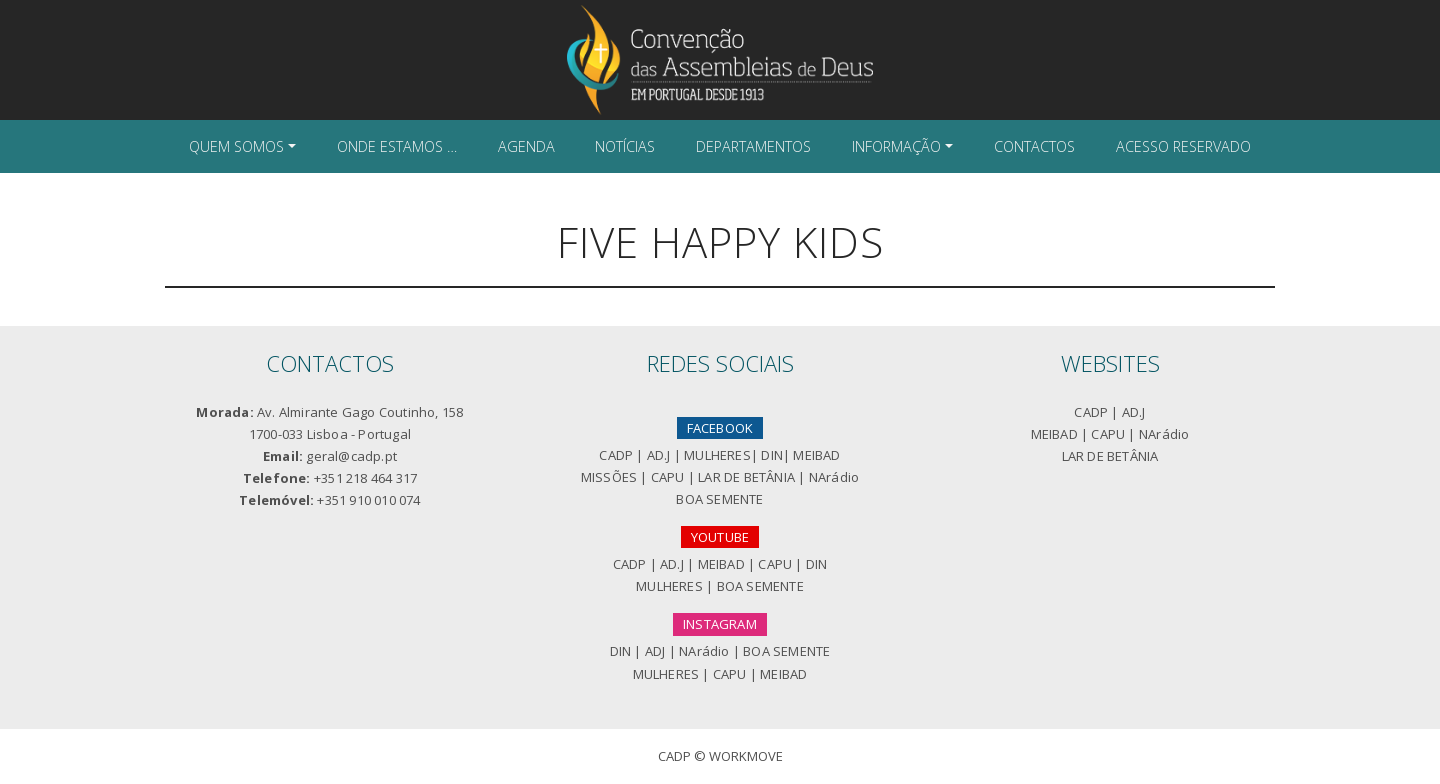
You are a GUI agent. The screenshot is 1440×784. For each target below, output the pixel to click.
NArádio (834, 477)
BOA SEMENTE (719, 499)
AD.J (659, 455)
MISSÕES (609, 477)
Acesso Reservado (1183, 146)
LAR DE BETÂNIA (746, 477)
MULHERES (717, 455)
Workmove (746, 756)
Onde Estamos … (397, 146)
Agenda (526, 146)
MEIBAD (816, 455)
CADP (616, 455)
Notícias (625, 146)
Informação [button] (896, 146)
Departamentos (753, 146)
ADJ (655, 651)
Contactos (1034, 146)
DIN (772, 455)
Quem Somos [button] (236, 146)
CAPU (668, 477)
